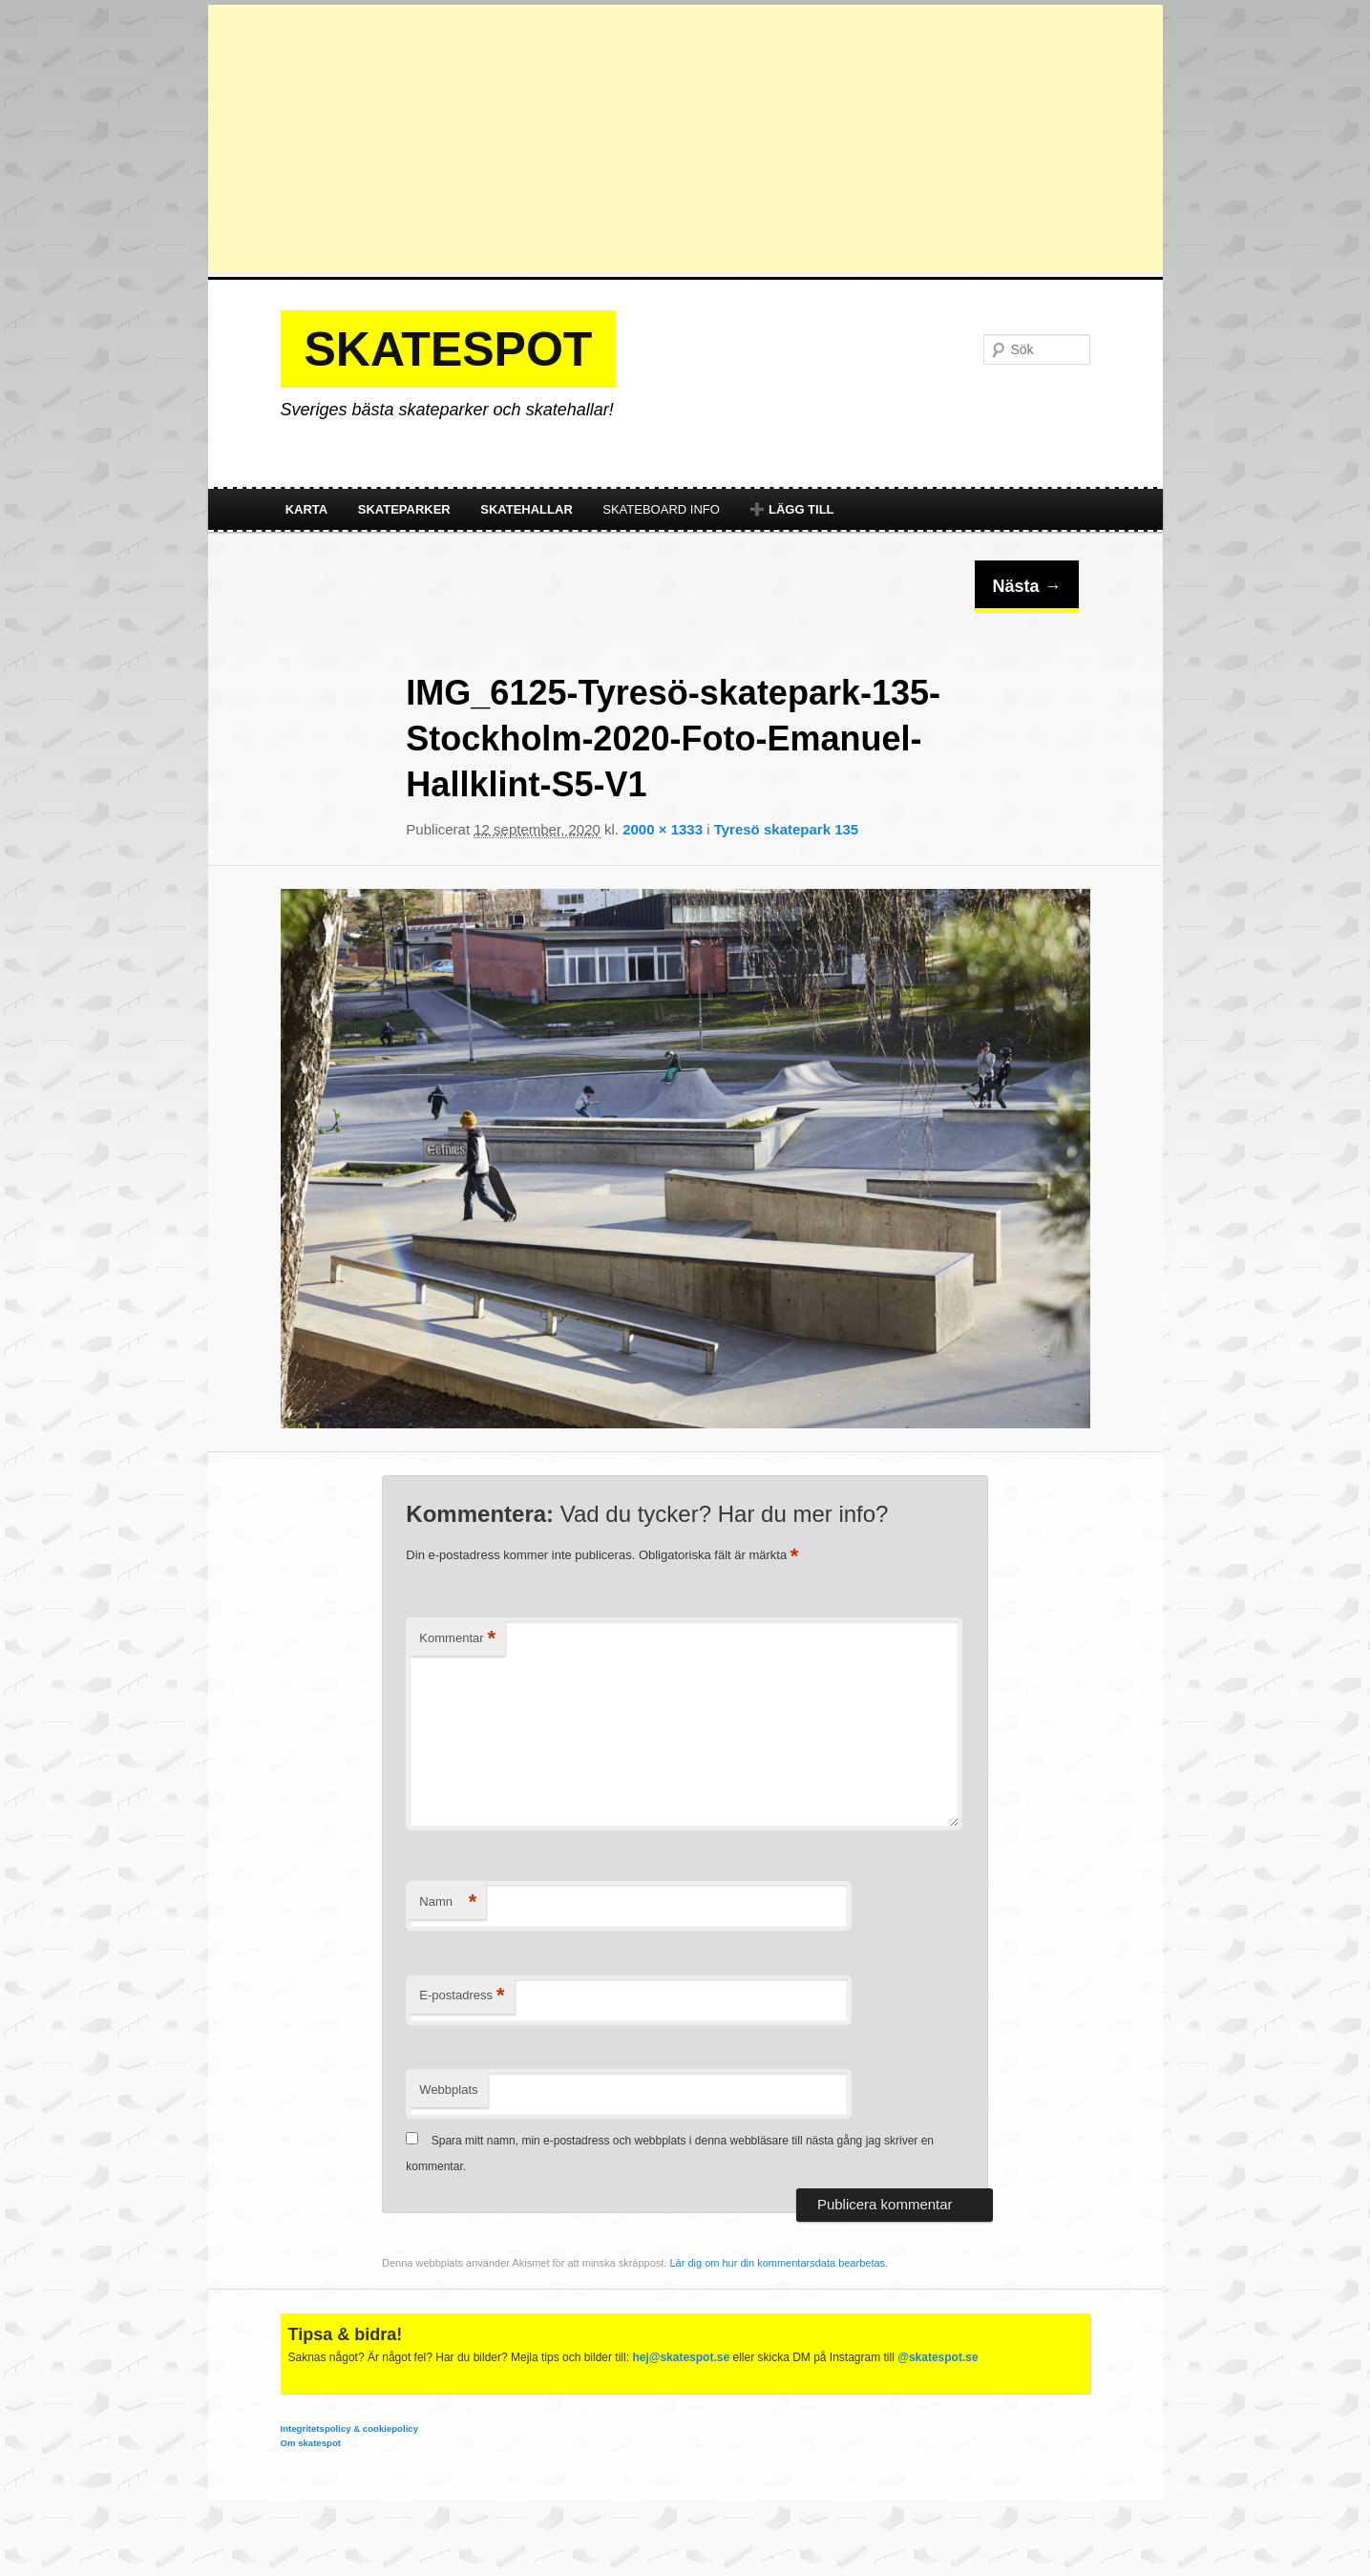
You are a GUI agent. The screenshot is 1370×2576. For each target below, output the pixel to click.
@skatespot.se (937, 2357)
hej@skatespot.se (680, 2357)
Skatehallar (526, 509)
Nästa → (1026, 586)
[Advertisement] (685, 138)
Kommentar (457, 1639)
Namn (447, 1902)
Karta (306, 509)
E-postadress (461, 1996)
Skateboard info (661, 509)
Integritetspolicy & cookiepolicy (349, 2428)
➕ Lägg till (791, 509)
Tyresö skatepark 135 (786, 829)
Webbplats (448, 2089)
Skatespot (449, 349)
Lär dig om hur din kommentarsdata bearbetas (777, 2263)
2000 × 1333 (662, 829)
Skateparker (404, 509)
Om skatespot (311, 2443)
